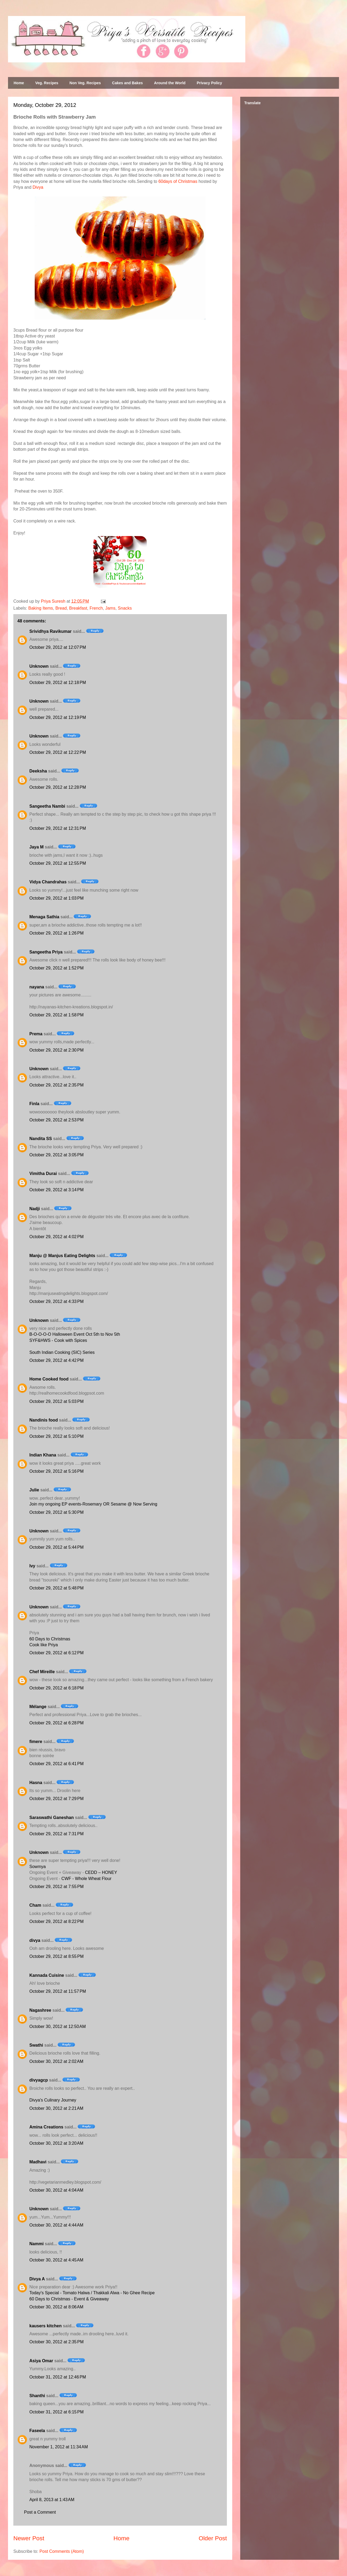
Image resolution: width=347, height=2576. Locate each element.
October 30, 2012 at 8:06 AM (56, 2307)
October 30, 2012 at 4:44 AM (56, 2225)
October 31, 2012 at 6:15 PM (56, 2412)
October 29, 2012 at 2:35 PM (56, 1085)
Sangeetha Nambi (47, 806)
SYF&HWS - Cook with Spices (58, 1340)
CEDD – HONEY (101, 1872)
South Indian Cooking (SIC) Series (62, 1352)
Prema (35, 1034)
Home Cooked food (49, 1379)
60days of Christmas (177, 181)
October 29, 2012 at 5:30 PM (56, 1512)
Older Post (213, 2538)
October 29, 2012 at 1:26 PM (56, 933)
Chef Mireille (42, 1671)
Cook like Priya (43, 1645)
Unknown (39, 666)
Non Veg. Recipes (85, 83)
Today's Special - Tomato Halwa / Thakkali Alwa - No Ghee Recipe (92, 2293)
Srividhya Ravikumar (50, 631)
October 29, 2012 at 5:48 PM (56, 1588)
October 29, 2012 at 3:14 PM (56, 1190)
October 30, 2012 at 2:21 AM (56, 2108)
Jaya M (36, 847)
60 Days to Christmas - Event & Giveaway (69, 2299)
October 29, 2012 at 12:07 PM (57, 647)
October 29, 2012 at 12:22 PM (57, 752)
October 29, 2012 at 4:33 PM (56, 1301)
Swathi (36, 2045)
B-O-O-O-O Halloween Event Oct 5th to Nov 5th (74, 1334)
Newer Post (28, 2538)
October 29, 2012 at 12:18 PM (57, 682)
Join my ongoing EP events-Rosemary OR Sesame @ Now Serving (93, 1504)
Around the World (170, 83)
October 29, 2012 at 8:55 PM (56, 1956)
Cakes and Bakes (127, 83)
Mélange (37, 1706)
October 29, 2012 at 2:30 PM (56, 1050)
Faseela (37, 2430)
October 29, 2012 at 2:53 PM (56, 1120)
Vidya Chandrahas (47, 882)
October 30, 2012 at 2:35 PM (56, 2342)
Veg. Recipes (46, 83)
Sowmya (37, 1866)
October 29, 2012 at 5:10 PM (56, 1436)
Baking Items (40, 608)
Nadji (34, 1208)
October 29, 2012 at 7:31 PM (56, 1834)
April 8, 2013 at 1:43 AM (51, 2499)
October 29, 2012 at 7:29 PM (56, 1798)
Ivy (32, 1566)
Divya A (37, 2279)
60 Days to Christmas (49, 1639)
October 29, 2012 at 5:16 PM (56, 1471)
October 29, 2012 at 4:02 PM (56, 1236)
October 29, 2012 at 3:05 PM (56, 1155)
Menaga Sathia (44, 917)
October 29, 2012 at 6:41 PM (56, 1763)
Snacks (125, 608)
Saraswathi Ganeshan (51, 1817)
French (96, 608)
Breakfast (78, 608)
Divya (38, 187)
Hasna (35, 1782)
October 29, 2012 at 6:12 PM (56, 1653)
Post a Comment (40, 2512)
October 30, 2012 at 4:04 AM (56, 2190)
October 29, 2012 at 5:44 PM (56, 1547)
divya (34, 1940)
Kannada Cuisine (46, 1975)
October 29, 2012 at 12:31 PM (57, 828)
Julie (34, 1490)
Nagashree (40, 2010)
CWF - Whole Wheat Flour (86, 1878)
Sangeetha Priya (46, 952)
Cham (35, 1905)
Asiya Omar (41, 2360)
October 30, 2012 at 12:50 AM (57, 2026)
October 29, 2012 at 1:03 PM (56, 898)
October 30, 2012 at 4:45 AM (56, 2260)
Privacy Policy (209, 83)
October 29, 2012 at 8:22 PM (56, 1921)
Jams (110, 608)
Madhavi (37, 2162)
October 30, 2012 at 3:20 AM (56, 2143)
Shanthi (37, 2395)
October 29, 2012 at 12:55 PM (57, 863)
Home (19, 83)
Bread (61, 608)
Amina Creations (46, 2127)
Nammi (36, 2243)
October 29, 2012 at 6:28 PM (56, 1723)
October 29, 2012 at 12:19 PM (57, 717)
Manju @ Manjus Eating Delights (62, 1255)
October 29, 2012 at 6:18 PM (56, 1688)
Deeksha (38, 771)
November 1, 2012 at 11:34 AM (58, 2447)
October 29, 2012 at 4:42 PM (56, 1360)
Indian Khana (42, 1455)
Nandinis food (43, 1420)
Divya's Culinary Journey (52, 2100)
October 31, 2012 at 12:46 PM (57, 2377)
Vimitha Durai (43, 1173)
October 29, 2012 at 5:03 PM (56, 1401)
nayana (36, 987)
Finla (34, 1103)
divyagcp (38, 2080)
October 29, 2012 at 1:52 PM (56, 968)
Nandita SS (40, 1138)
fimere (35, 1741)
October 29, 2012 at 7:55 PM (56, 1886)
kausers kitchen (45, 2326)
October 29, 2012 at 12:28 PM (57, 787)
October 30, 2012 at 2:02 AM (56, 2061)
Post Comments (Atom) (62, 2551)
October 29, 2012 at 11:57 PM (57, 1991)
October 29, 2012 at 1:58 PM (56, 1015)
